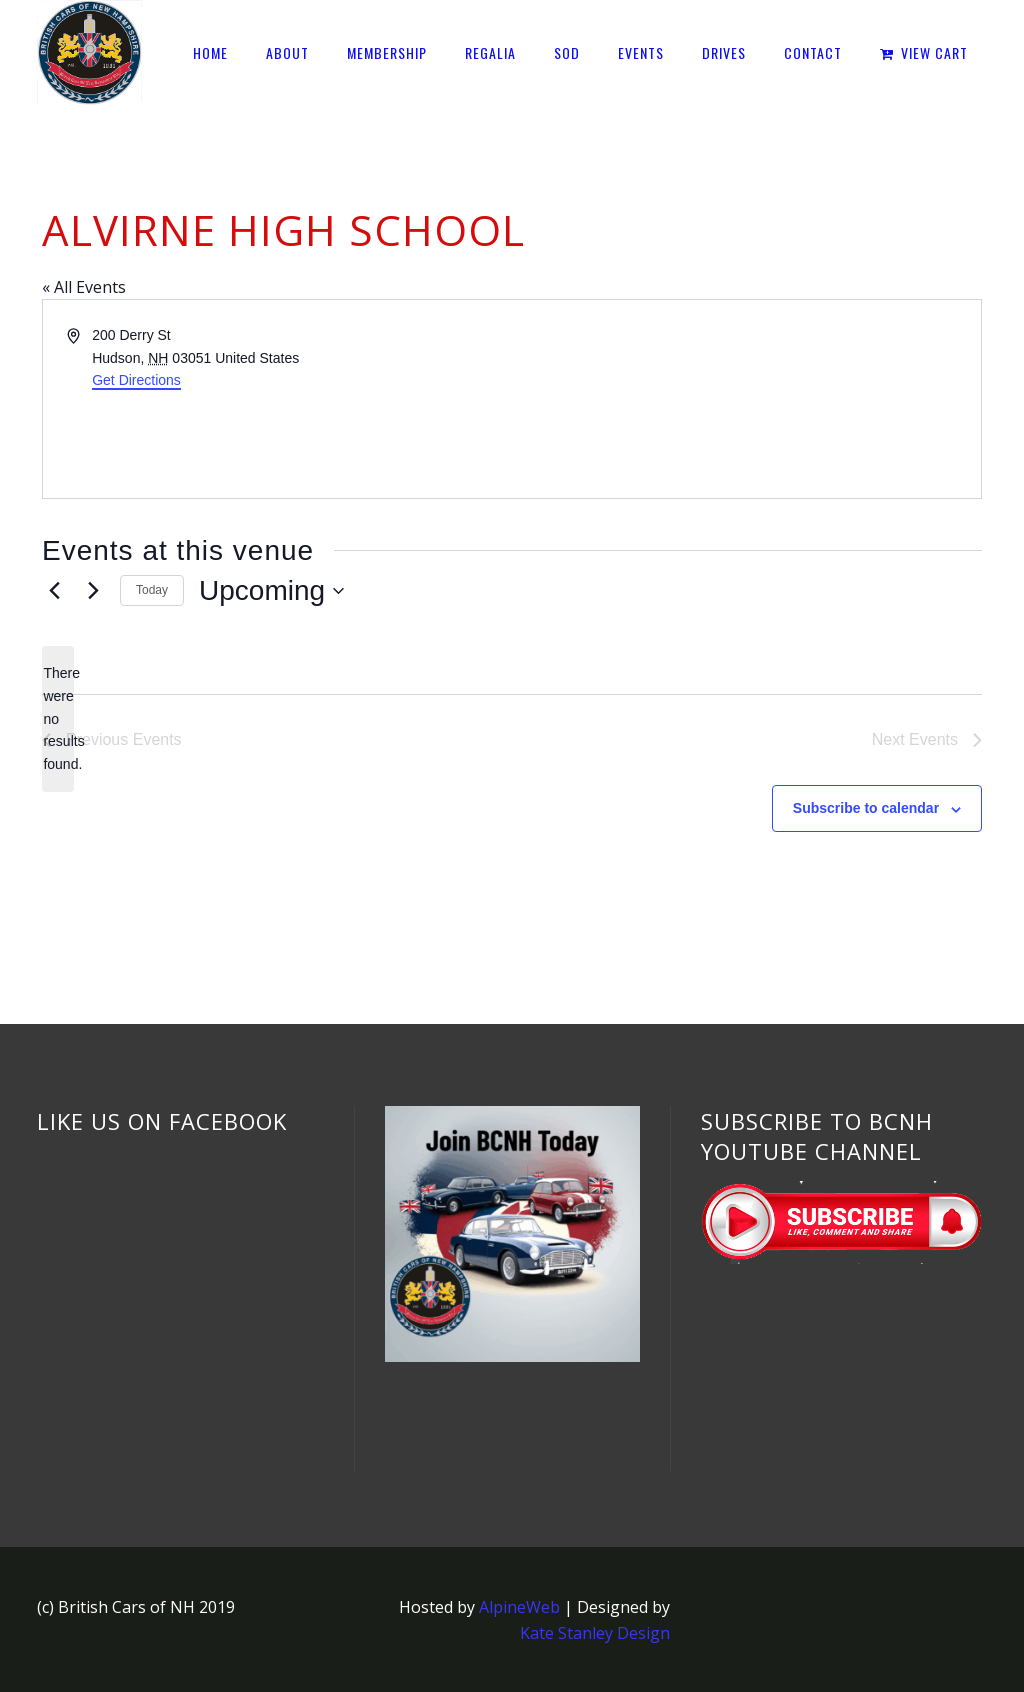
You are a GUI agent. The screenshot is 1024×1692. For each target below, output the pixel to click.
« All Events (84, 287)
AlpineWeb (519, 1607)
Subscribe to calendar (866, 808)
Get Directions (136, 380)
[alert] (58, 718)
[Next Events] (93, 591)
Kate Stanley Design (595, 1633)
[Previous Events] (54, 591)
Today (152, 590)
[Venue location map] (745, 399)
